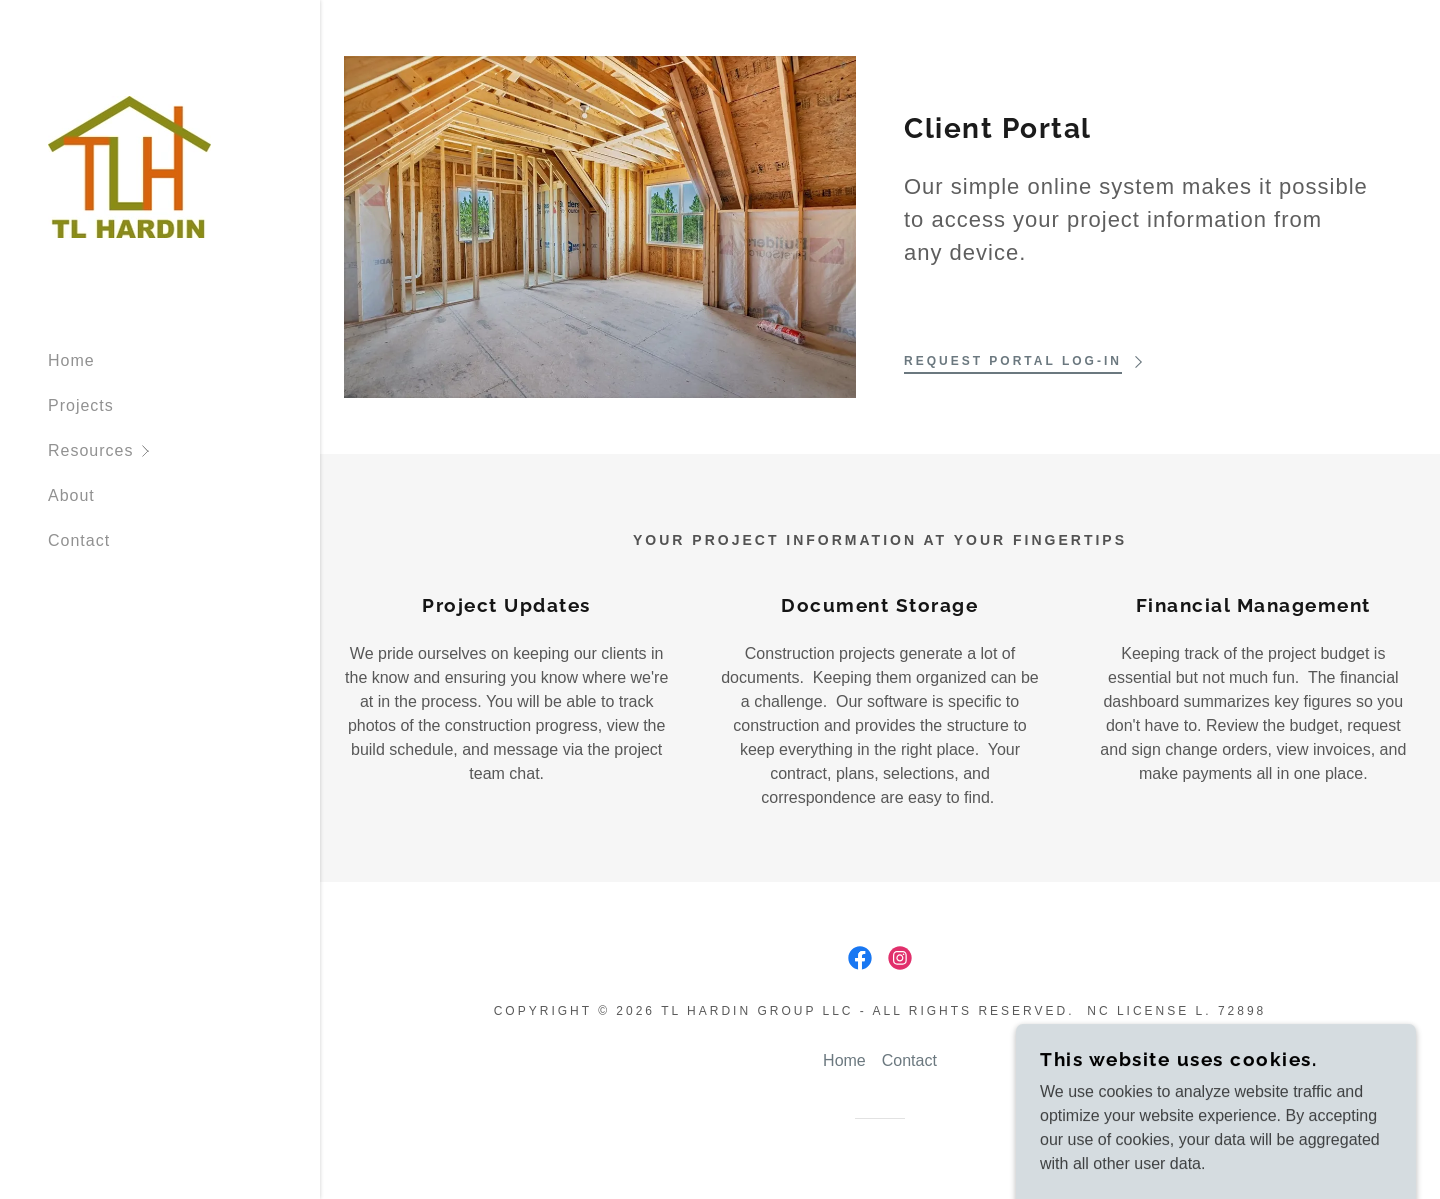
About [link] (71, 495)
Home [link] (71, 360)
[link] (129, 165)
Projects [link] (81, 405)
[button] (184, 450)
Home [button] (844, 1060)
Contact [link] (79, 540)
